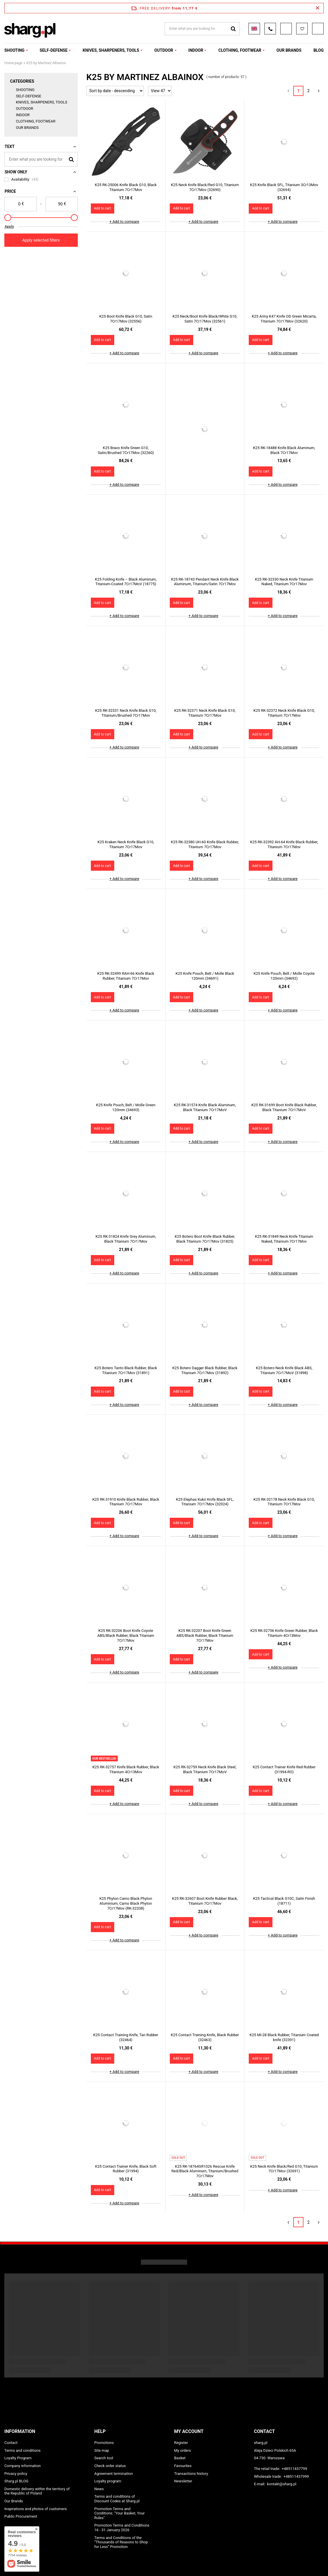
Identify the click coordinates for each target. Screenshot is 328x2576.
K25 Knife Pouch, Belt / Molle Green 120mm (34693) (125, 1107)
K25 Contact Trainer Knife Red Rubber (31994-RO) (284, 1769)
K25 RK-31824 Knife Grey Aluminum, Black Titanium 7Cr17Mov (125, 1238)
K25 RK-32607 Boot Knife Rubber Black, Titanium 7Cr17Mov (205, 1901)
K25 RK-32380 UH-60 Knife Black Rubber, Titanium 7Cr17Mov (205, 844)
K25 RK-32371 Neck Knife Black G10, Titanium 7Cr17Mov (204, 713)
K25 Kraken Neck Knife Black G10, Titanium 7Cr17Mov (125, 844)
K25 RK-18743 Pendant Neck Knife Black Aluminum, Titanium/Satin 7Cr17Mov (205, 581)
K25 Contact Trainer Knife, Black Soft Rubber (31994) (125, 2168)
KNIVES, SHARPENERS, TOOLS (111, 50)
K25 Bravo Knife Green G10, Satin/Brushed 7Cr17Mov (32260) (126, 450)
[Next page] (319, 91)
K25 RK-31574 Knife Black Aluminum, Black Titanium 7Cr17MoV (205, 1107)
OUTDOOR (163, 50)
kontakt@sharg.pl (281, 2484)
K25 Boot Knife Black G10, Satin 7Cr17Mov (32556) (125, 318)
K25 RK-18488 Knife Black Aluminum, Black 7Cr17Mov (284, 450)
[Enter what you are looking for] (41, 159)
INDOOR (195, 50)
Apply (9, 226)
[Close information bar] (317, 8)
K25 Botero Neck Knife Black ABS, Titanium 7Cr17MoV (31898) (284, 1370)
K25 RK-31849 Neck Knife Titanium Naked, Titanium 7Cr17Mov (284, 1238)
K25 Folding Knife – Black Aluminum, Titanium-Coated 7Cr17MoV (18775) (125, 581)
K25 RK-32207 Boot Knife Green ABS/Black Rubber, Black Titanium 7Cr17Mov (204, 1635)
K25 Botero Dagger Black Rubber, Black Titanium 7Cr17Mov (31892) (204, 1370)
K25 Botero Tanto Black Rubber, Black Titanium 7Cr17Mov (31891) (126, 1370)
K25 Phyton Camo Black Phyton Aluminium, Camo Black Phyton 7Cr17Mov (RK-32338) (125, 1903)
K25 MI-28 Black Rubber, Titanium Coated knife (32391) (284, 2037)
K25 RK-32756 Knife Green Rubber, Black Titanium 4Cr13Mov (284, 1633)
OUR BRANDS (289, 50)
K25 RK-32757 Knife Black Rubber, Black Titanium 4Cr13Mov (125, 1769)
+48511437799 (294, 2468)
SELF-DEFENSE (53, 50)
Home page (13, 63)
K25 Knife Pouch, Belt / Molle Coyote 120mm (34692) (284, 976)
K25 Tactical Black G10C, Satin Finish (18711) (284, 1901)
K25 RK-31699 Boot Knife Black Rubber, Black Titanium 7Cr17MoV (284, 1107)
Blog (319, 50)
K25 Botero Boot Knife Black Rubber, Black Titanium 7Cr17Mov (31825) (205, 1238)
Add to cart (102, 208)
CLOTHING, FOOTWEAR (239, 50)
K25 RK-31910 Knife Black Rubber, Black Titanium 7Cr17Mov (125, 1501)
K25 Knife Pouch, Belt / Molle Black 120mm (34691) (205, 976)
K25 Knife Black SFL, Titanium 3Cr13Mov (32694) (284, 187)
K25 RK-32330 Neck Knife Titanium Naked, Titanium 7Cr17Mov (284, 581)
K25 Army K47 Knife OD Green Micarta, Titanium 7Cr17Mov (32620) (284, 318)
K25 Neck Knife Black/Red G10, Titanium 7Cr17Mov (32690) (205, 187)
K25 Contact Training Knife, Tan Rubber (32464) (125, 2037)
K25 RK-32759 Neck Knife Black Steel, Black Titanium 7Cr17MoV (205, 1769)
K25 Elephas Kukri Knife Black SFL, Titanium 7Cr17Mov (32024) (205, 1501)
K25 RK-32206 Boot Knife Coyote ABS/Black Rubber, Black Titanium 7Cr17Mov (125, 1635)
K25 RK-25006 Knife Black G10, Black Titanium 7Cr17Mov (126, 187)
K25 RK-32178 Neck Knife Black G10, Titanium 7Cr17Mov (284, 1501)
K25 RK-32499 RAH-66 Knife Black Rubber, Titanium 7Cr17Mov (125, 976)
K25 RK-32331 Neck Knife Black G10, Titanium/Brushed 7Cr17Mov (125, 713)
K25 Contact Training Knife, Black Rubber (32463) (205, 2037)
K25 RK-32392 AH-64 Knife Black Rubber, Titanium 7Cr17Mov (284, 844)
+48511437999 (296, 2476)
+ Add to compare (124, 221)
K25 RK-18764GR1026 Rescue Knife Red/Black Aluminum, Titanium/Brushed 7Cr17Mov (204, 2171)
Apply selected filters (41, 240)
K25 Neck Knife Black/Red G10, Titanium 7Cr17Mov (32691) (284, 2168)
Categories (22, 81)
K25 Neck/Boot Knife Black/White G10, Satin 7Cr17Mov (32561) (204, 318)
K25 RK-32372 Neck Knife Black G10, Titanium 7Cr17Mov (284, 713)
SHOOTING (14, 50)
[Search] (71, 159)
